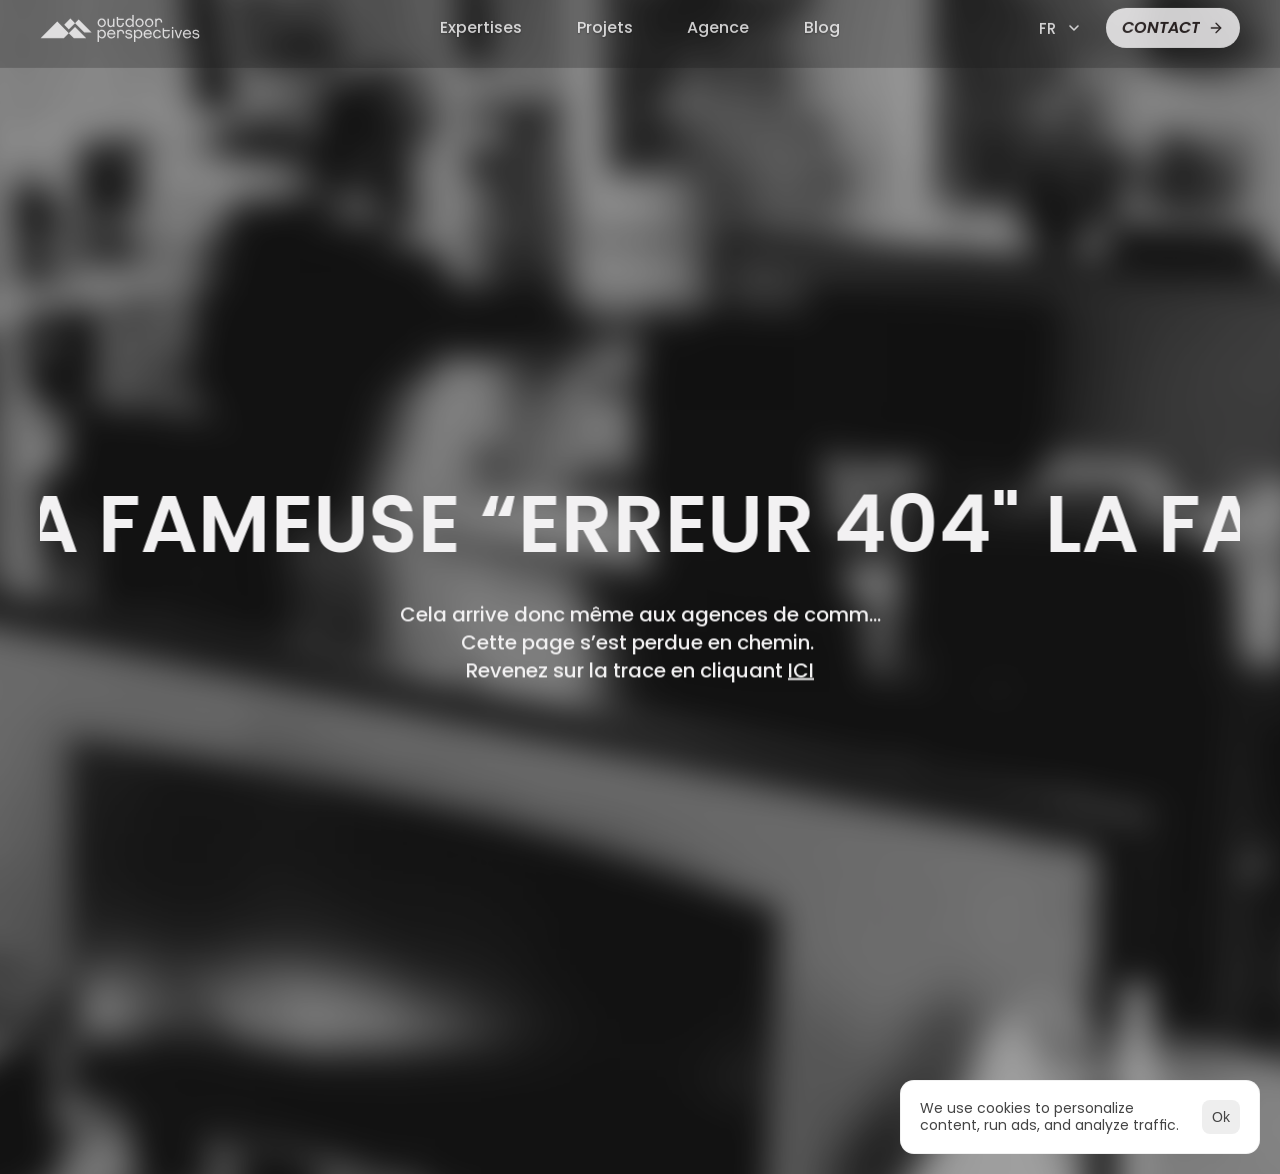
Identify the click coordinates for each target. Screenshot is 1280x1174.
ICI (801, 670)
